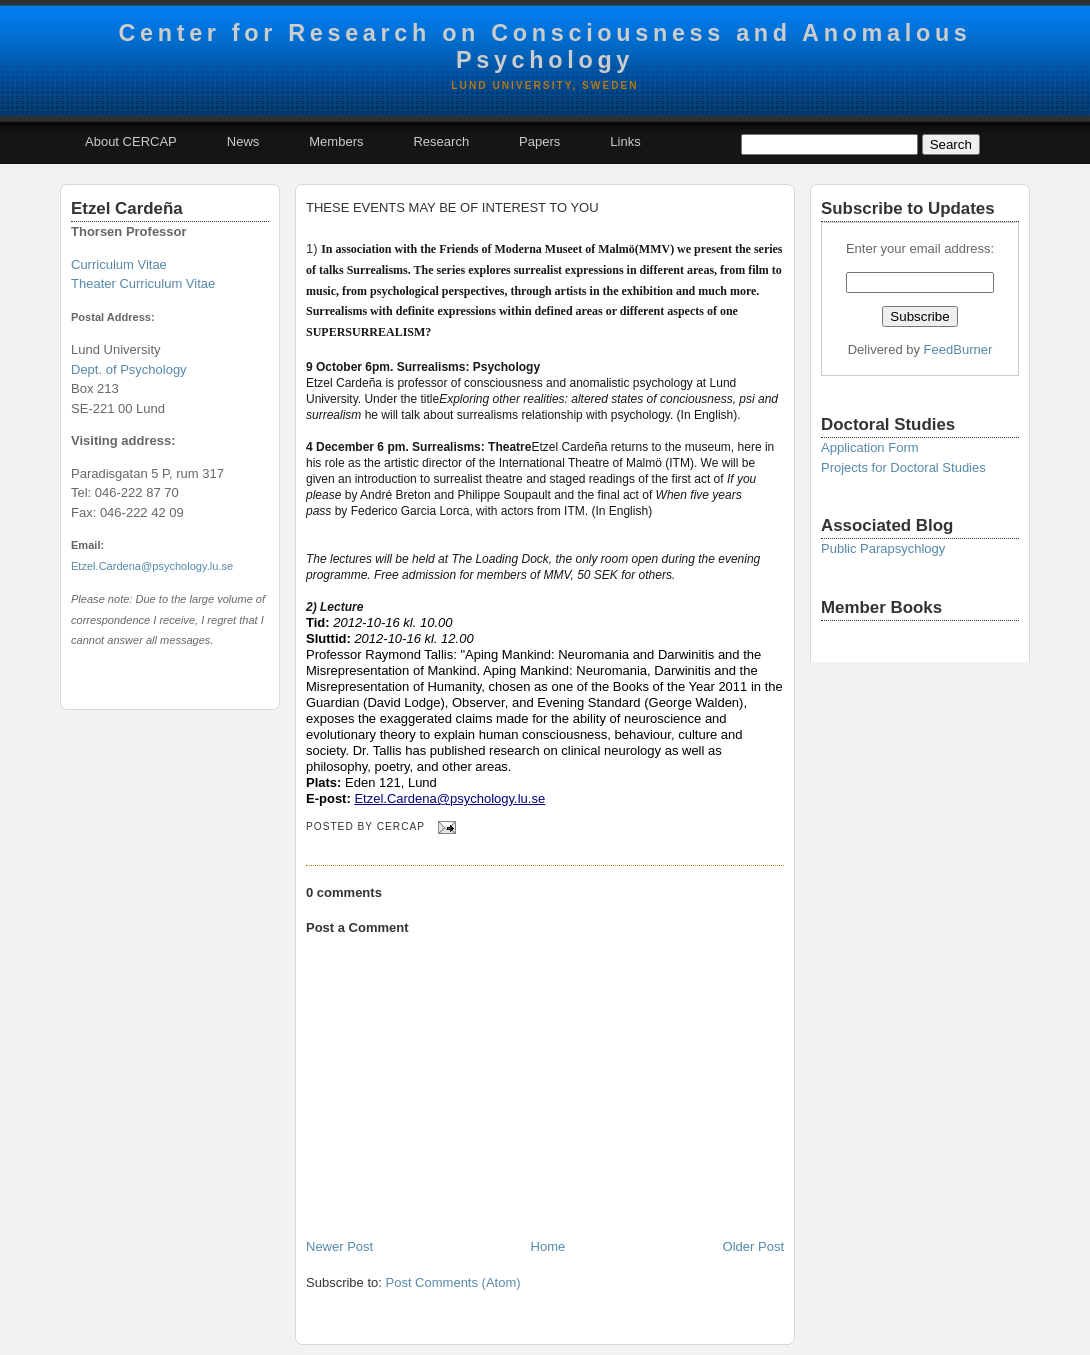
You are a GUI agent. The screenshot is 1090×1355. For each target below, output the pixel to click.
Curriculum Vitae (119, 264)
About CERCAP (131, 141)
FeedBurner (958, 349)
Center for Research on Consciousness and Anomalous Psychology (544, 46)
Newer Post (339, 1246)
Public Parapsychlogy (883, 548)
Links (625, 141)
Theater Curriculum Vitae (143, 283)
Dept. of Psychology (129, 369)
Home (548, 1246)
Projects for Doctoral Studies (903, 467)
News (243, 141)
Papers (539, 141)
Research (441, 141)
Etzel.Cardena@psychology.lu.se (152, 566)
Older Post (753, 1246)
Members (336, 141)
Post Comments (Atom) (453, 1282)
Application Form (870, 447)
